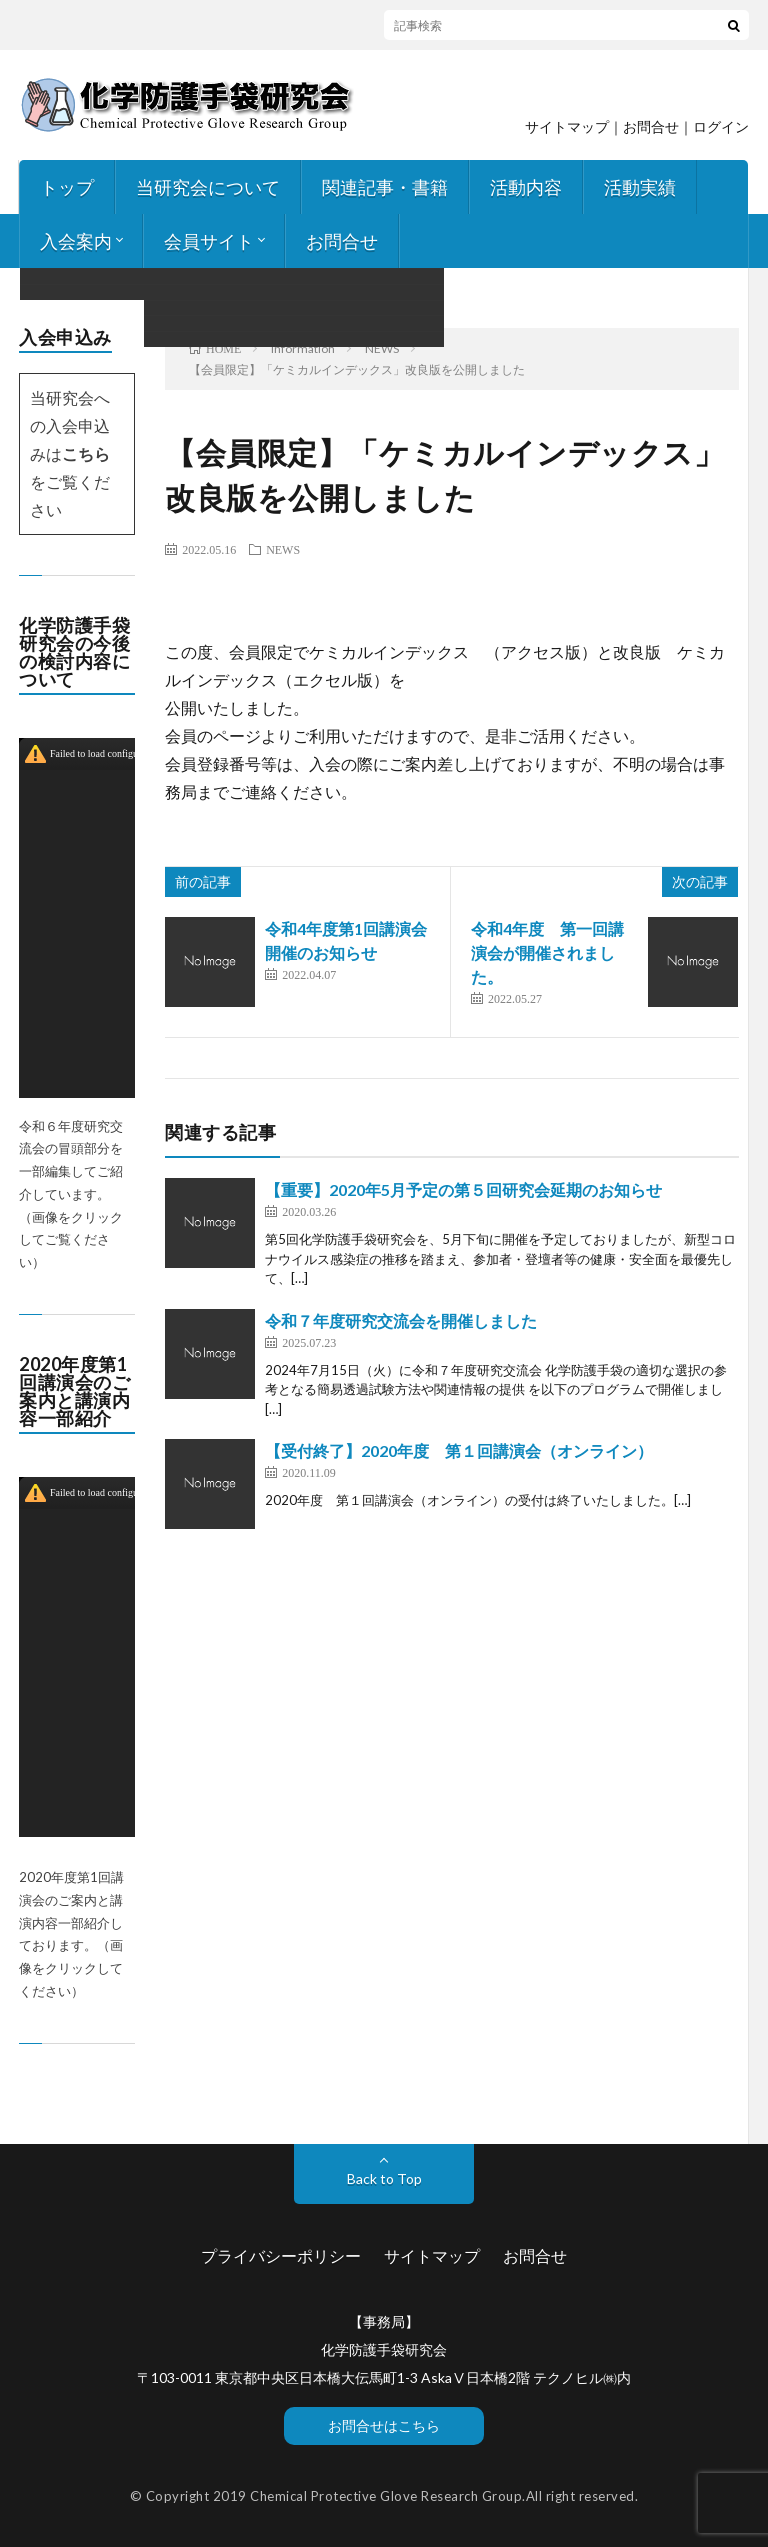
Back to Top (384, 2178)
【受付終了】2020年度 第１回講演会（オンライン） (459, 1450)
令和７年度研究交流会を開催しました (401, 1320)
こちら (86, 453)
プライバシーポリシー (281, 2255)
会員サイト (209, 241)
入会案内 (76, 241)
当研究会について (208, 187)
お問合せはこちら (384, 2425)
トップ (67, 187)
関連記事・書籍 (385, 187)
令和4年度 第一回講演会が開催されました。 (547, 952)
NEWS (283, 549)
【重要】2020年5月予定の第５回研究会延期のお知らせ (463, 1189)
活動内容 (526, 187)
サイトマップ (567, 126)
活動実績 (640, 187)
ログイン (721, 126)
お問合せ (342, 241)
